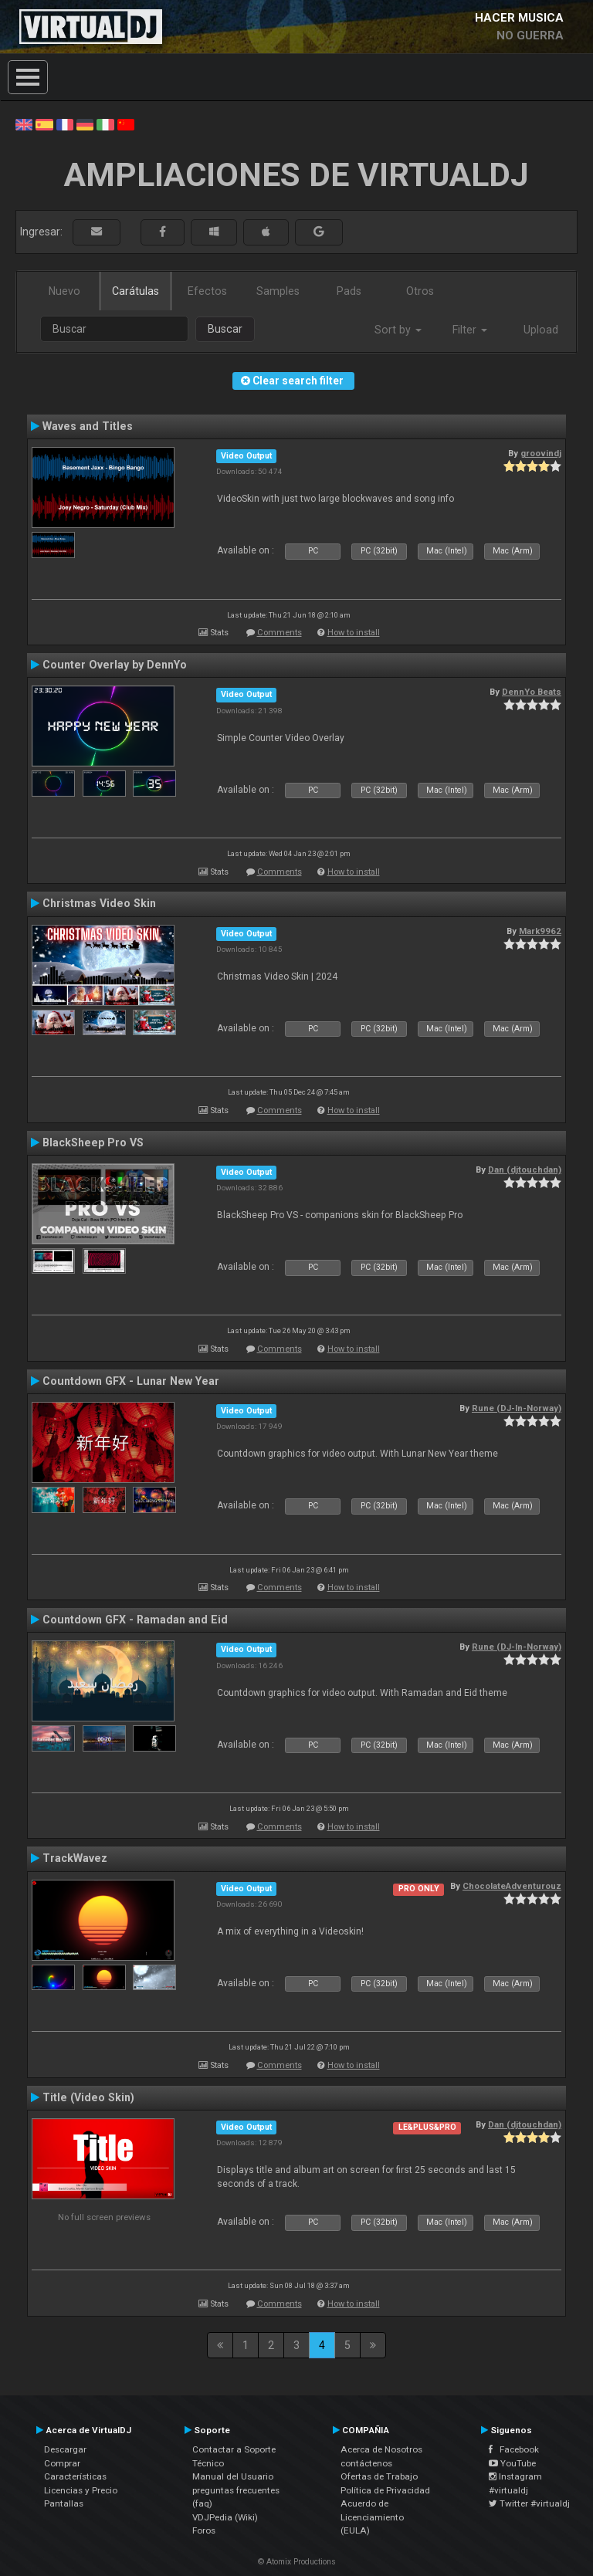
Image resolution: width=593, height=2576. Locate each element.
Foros (203, 2530)
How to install (353, 633)
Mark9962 (540, 931)
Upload (541, 329)
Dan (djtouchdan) (524, 1169)
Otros (420, 291)
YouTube (512, 2463)
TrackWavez (74, 1858)
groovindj (540, 453)
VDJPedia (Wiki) (225, 2517)
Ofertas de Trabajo (379, 2476)
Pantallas (63, 2503)
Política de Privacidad (385, 2490)
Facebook (514, 2449)
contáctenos (366, 2463)
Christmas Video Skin (99, 903)
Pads (349, 291)
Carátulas (135, 291)
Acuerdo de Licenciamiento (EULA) (372, 2517)
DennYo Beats (531, 691)
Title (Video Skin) (88, 2097)
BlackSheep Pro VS (93, 1142)
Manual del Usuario (232, 2476)
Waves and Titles (87, 426)
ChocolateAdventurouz (512, 1885)
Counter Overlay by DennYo (114, 664)
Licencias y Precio (80, 2490)
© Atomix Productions (297, 2562)
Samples (278, 291)
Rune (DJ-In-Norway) (516, 1408)
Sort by (398, 329)
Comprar (62, 2463)
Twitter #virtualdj (529, 2503)
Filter (469, 329)
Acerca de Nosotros (381, 2449)
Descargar (65, 2449)
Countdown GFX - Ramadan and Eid (135, 1619)
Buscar (225, 329)
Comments (279, 633)
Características (75, 2476)
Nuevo (64, 291)
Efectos (207, 291)
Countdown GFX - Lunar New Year (130, 1381)
